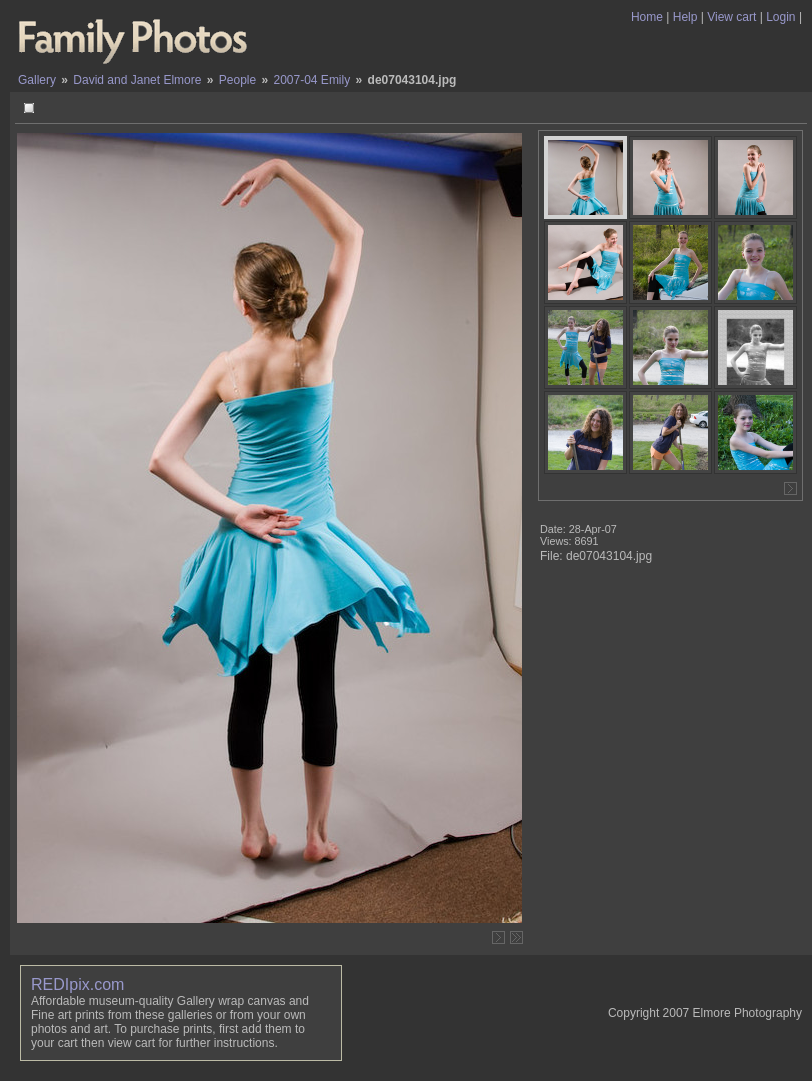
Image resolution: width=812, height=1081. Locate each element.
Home (647, 17)
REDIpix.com (77, 984)
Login (780, 17)
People (237, 80)
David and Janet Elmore (137, 80)
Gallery (37, 80)
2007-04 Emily (312, 80)
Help (685, 17)
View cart (731, 17)
